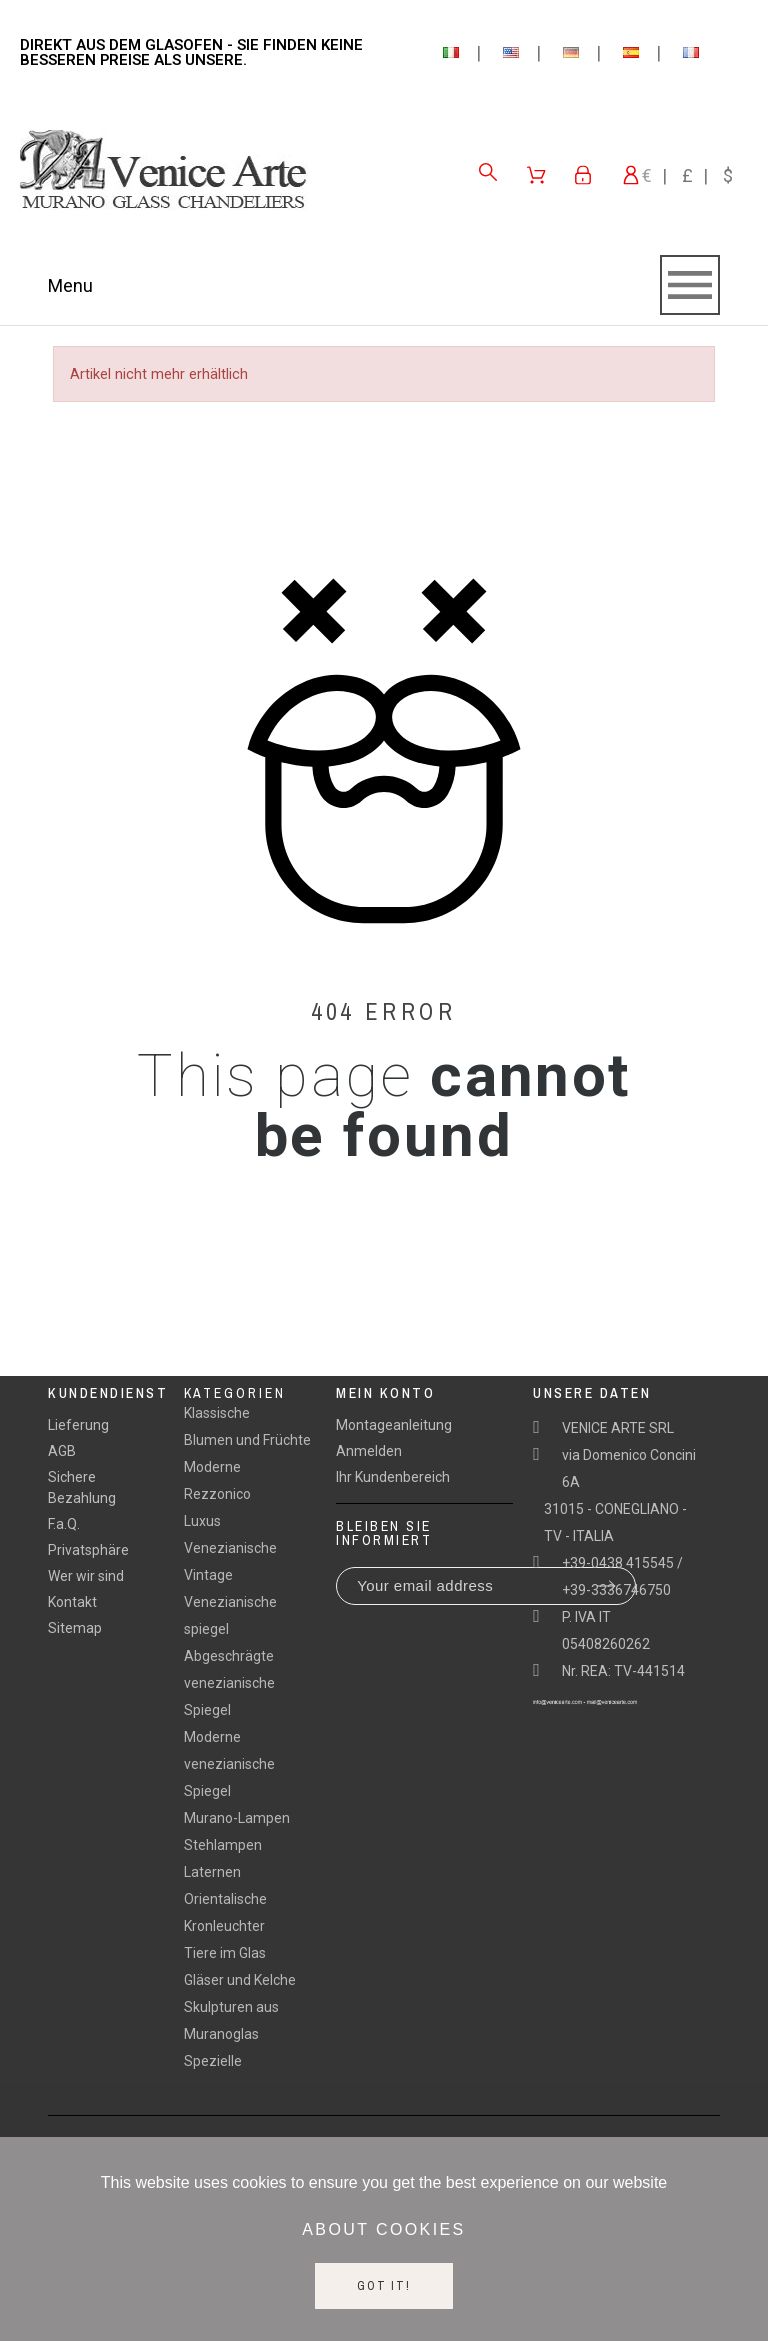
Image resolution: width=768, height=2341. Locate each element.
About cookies (383, 2229)
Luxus (202, 1521)
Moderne (212, 1467)
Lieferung (78, 1425)
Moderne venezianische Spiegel (229, 1764)
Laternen (212, 1872)
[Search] (488, 172)
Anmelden (369, 1451)
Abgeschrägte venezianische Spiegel (229, 1683)
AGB (62, 1451)
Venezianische (230, 1548)
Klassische (217, 1413)
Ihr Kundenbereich (393, 1477)
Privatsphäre (88, 1550)
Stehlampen (223, 1845)
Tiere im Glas (225, 1953)
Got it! (384, 2286)
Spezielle (213, 2061)
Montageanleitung (394, 1425)
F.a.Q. (64, 1524)
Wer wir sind (86, 1576)
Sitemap (75, 1628)
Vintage (208, 1575)
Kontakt (72, 1602)
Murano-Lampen (237, 1818)
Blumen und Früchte (247, 1440)
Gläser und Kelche (240, 1980)
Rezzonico (217, 1494)
